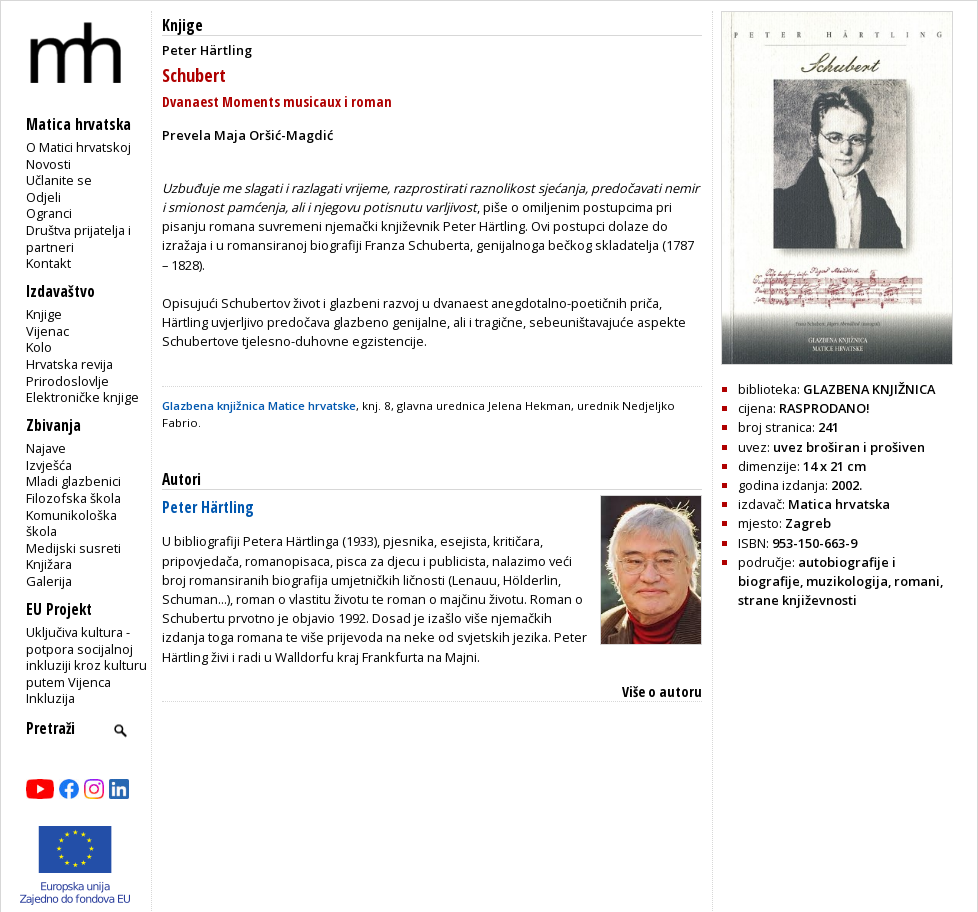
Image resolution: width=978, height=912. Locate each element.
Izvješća (49, 465)
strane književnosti (797, 600)
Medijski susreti (73, 548)
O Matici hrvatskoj (78, 147)
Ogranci (49, 213)
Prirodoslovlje (67, 381)
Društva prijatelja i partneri (78, 238)
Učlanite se (59, 180)
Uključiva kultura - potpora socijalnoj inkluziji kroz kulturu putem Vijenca (86, 657)
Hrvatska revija (69, 364)
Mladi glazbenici (73, 481)
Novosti (48, 164)
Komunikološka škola (71, 523)
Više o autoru (662, 691)
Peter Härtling (208, 507)
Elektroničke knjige (82, 397)
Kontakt (48, 263)
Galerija (49, 581)
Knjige (44, 314)
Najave (46, 448)
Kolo (39, 347)
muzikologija (847, 581)
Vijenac (47, 331)
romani (917, 581)
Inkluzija (50, 698)
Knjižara (49, 564)
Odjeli (43, 197)
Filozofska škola (73, 498)
